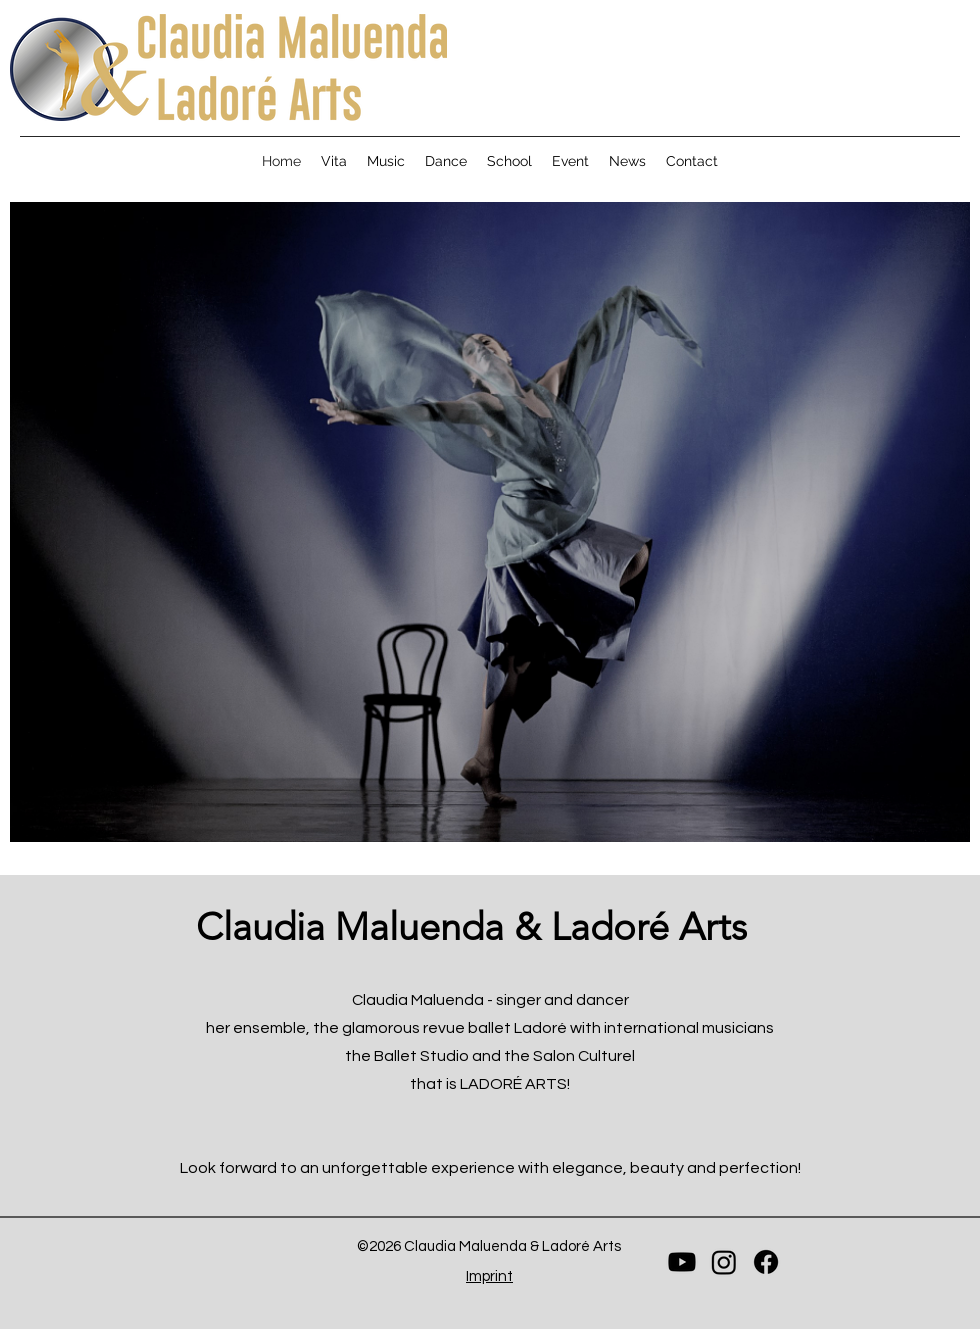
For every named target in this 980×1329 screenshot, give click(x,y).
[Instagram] (724, 1262)
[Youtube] (682, 1262)
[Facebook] (766, 1262)
